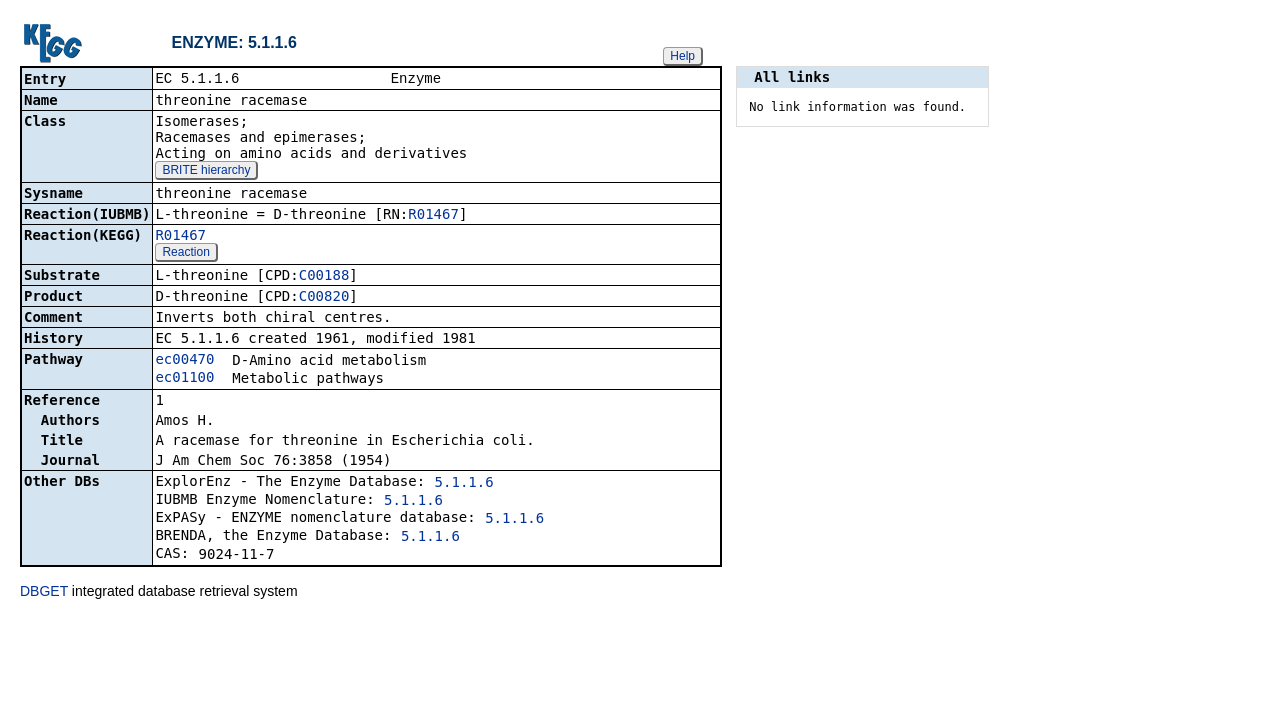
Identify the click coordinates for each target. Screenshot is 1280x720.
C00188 (324, 277)
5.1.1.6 (464, 484)
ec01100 (184, 379)
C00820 (324, 298)
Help (682, 56)
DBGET (44, 593)
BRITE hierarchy (206, 172)
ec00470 (184, 361)
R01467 (433, 216)
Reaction (185, 254)
